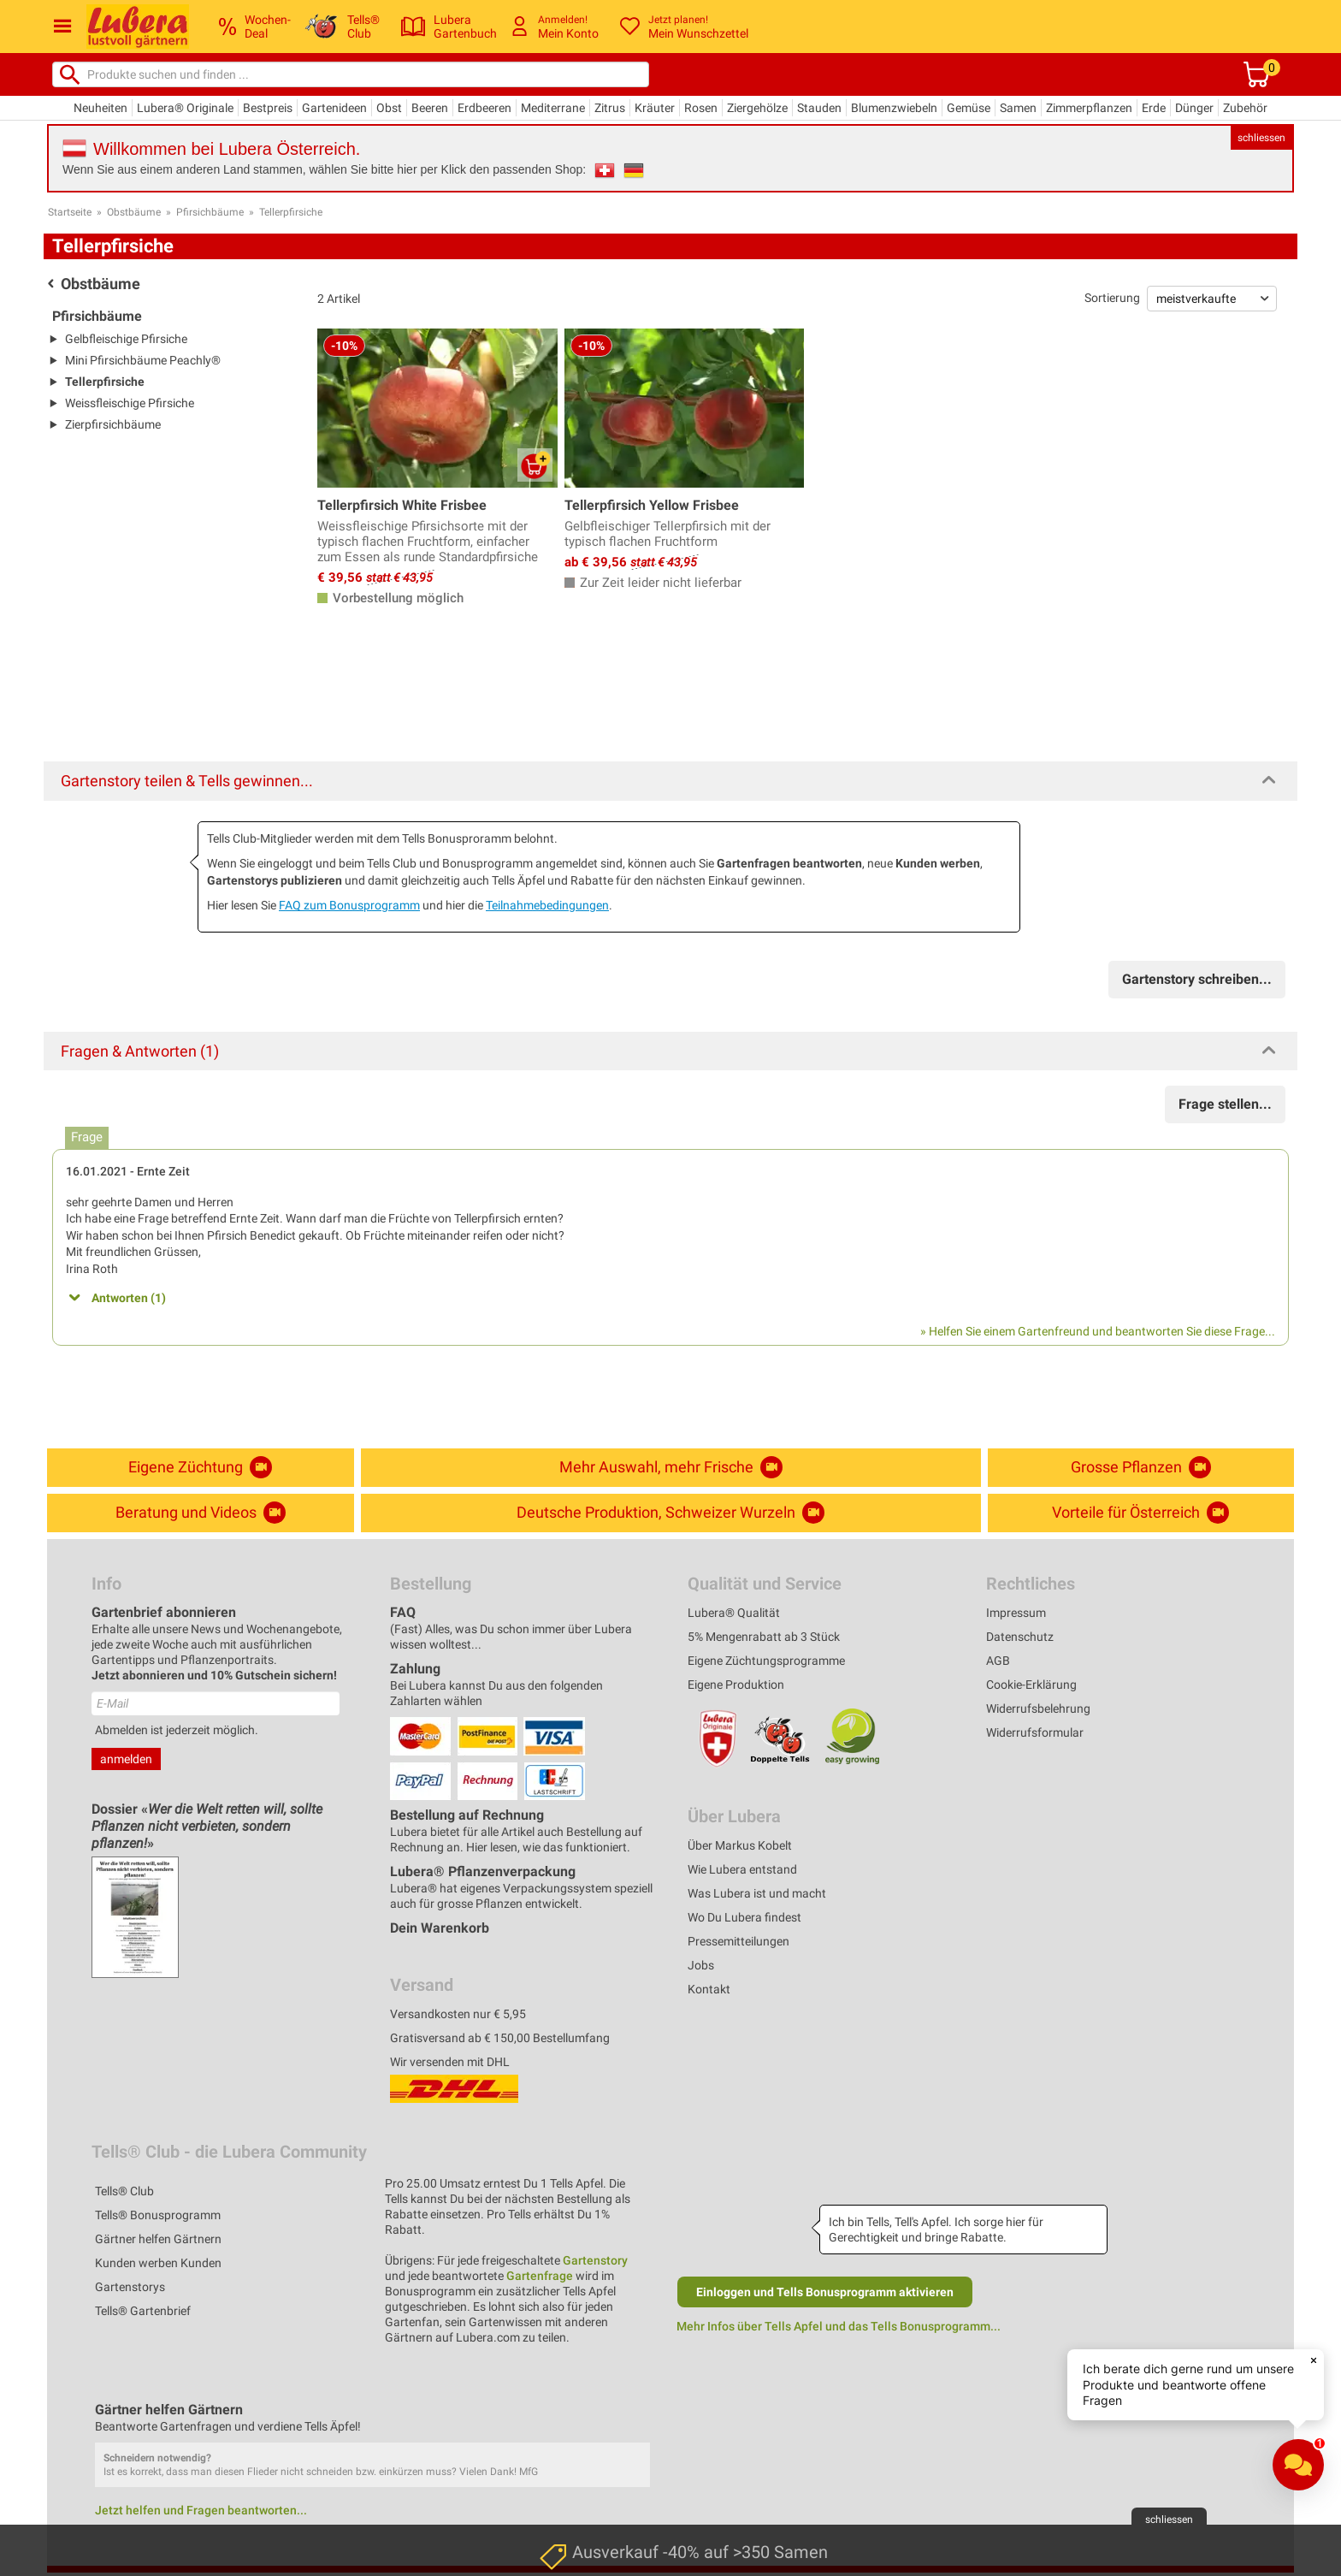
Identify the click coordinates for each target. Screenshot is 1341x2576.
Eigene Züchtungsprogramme (766, 1660)
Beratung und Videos (200, 1512)
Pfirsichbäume (210, 212)
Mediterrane (553, 108)
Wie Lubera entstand (742, 1869)
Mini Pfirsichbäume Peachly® (143, 360)
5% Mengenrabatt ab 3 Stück (764, 1636)
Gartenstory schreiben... (1197, 979)
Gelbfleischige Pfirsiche (126, 339)
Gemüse (968, 108)
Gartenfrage (539, 2276)
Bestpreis (267, 108)
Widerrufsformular (1035, 1732)
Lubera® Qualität (734, 1613)
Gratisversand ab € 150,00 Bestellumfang (500, 2038)
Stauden (819, 108)
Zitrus (609, 108)
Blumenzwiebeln (894, 108)
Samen (1018, 108)
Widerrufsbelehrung (1038, 1708)
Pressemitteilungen (738, 1941)
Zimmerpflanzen (1089, 108)
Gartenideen (334, 108)
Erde (1154, 108)
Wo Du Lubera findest (744, 1917)
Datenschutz (1020, 1636)
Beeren (429, 108)
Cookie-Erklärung (1031, 1684)
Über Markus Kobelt (740, 1845)
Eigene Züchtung (200, 1467)
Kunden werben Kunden (158, 2263)
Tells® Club (124, 2191)
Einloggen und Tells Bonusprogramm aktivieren (825, 2292)
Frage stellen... (1225, 1104)
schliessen (1261, 138)
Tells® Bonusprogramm (158, 2215)
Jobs (701, 1965)
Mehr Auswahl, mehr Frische (671, 1467)
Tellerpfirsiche (290, 212)
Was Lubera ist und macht (757, 1893)
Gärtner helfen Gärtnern (158, 2239)
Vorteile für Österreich (1140, 1512)
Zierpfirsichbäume (113, 424)
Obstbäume (134, 212)
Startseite (70, 212)
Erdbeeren (484, 108)
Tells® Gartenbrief (143, 2311)
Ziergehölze (757, 108)
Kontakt (709, 1989)
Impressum (1016, 1613)
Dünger (1194, 108)
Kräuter (655, 108)
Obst (389, 108)
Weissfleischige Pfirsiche (129, 403)
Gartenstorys (130, 2287)
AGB (998, 1660)
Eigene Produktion (736, 1684)
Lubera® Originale (185, 108)
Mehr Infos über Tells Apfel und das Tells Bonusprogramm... (838, 2326)
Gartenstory (595, 2260)
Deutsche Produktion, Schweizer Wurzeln (670, 1512)
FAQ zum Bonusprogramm (349, 905)
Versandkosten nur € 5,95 (458, 2014)
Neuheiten (100, 108)
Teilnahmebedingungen (547, 905)
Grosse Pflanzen (1141, 1467)
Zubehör (1245, 108)
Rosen (701, 108)
